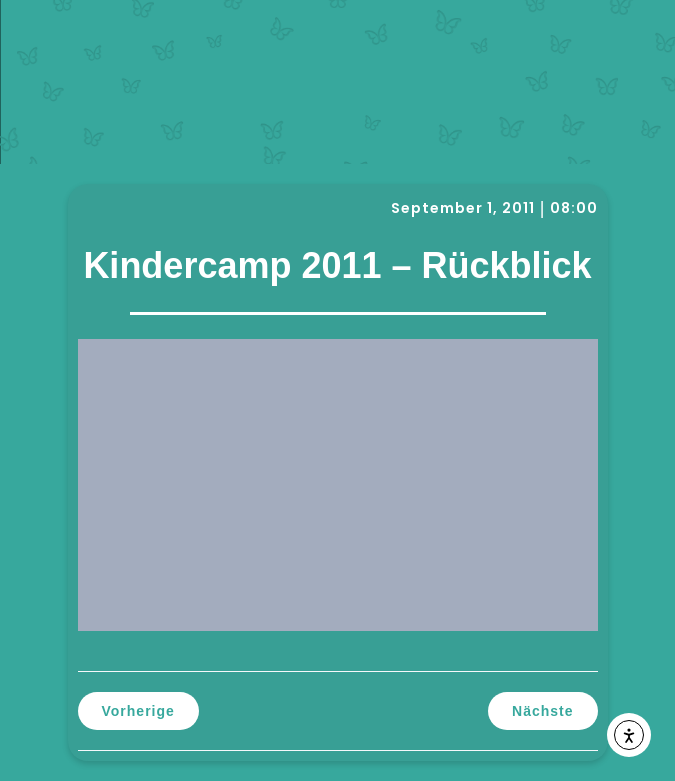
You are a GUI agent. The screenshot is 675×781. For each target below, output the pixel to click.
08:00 (574, 208)
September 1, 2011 (463, 208)
